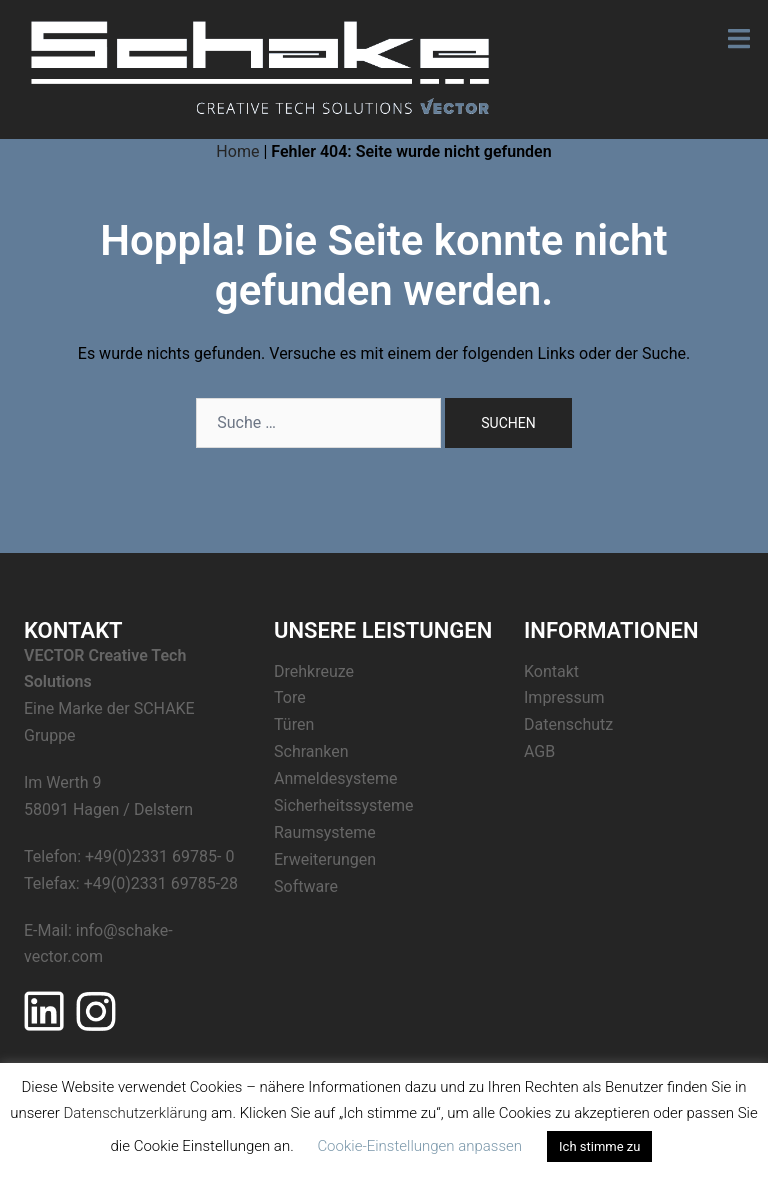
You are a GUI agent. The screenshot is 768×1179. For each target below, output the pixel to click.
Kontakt (551, 671)
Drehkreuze (314, 671)
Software (306, 886)
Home (237, 151)
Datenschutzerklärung (135, 1113)
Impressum (564, 697)
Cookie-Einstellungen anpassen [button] (419, 1146)
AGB (539, 751)
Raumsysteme (325, 832)
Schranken (311, 751)
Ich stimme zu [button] (599, 1146)
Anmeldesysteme (336, 778)
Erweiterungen (325, 859)
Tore (290, 697)
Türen (294, 724)
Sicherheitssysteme (343, 805)
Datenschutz (568, 724)
